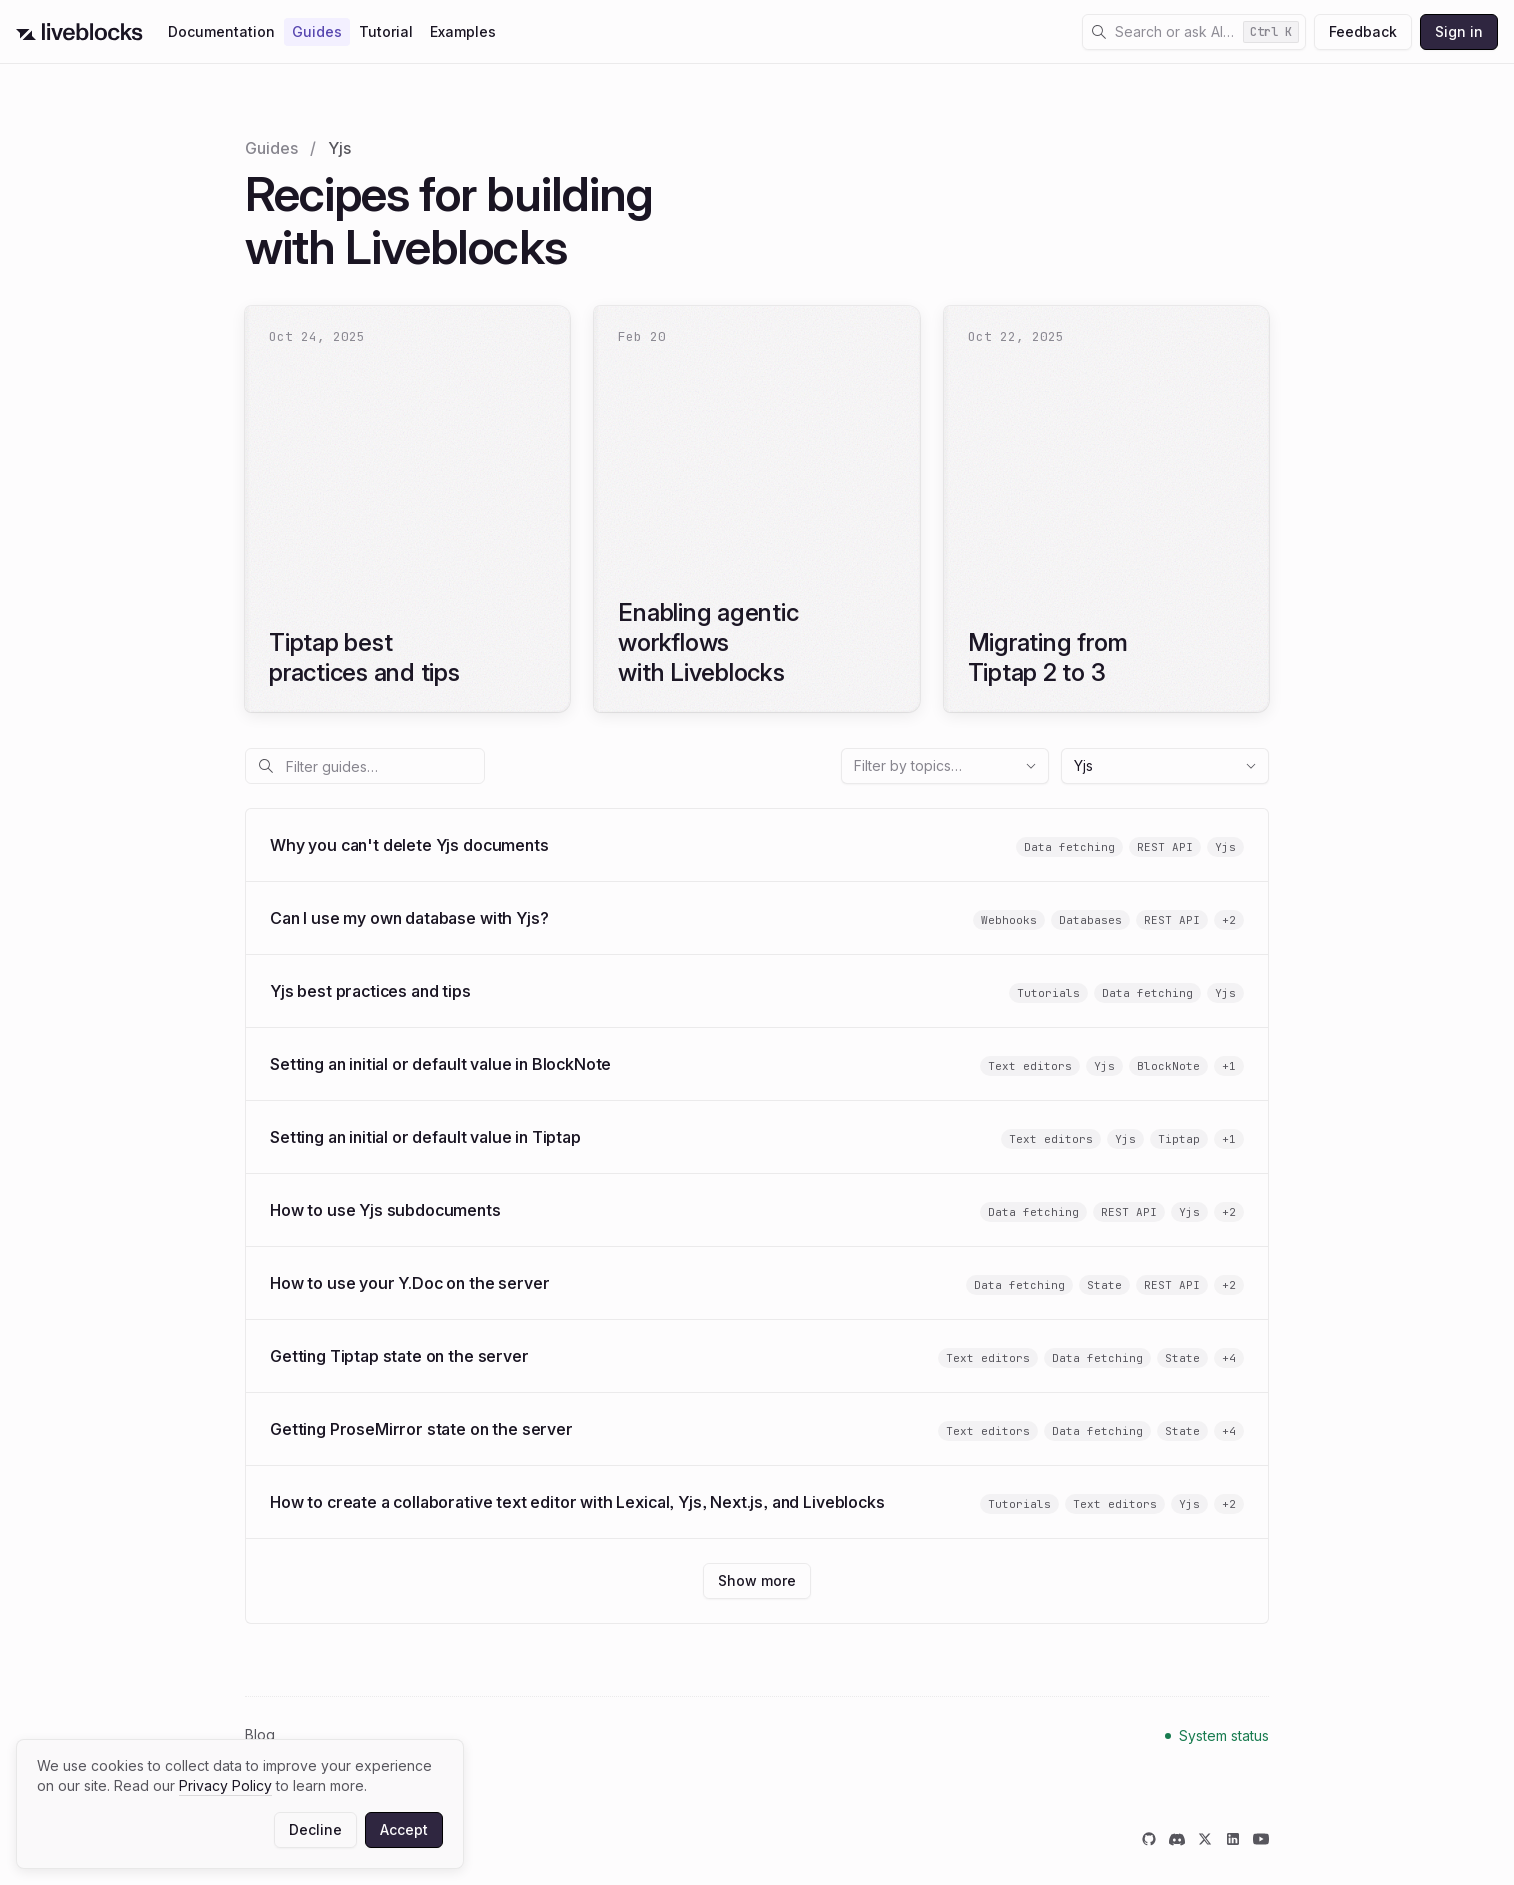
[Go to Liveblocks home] (80, 32)
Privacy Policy (225, 1785)
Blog (260, 1734)
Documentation (221, 31)
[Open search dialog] (1194, 32)
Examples (463, 31)
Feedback (1363, 31)
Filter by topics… (946, 765)
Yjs (1166, 765)
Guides (317, 31)
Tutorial (386, 31)
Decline (315, 1829)
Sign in (1459, 31)
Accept (404, 1829)
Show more (764, 1585)
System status (1225, 1735)
